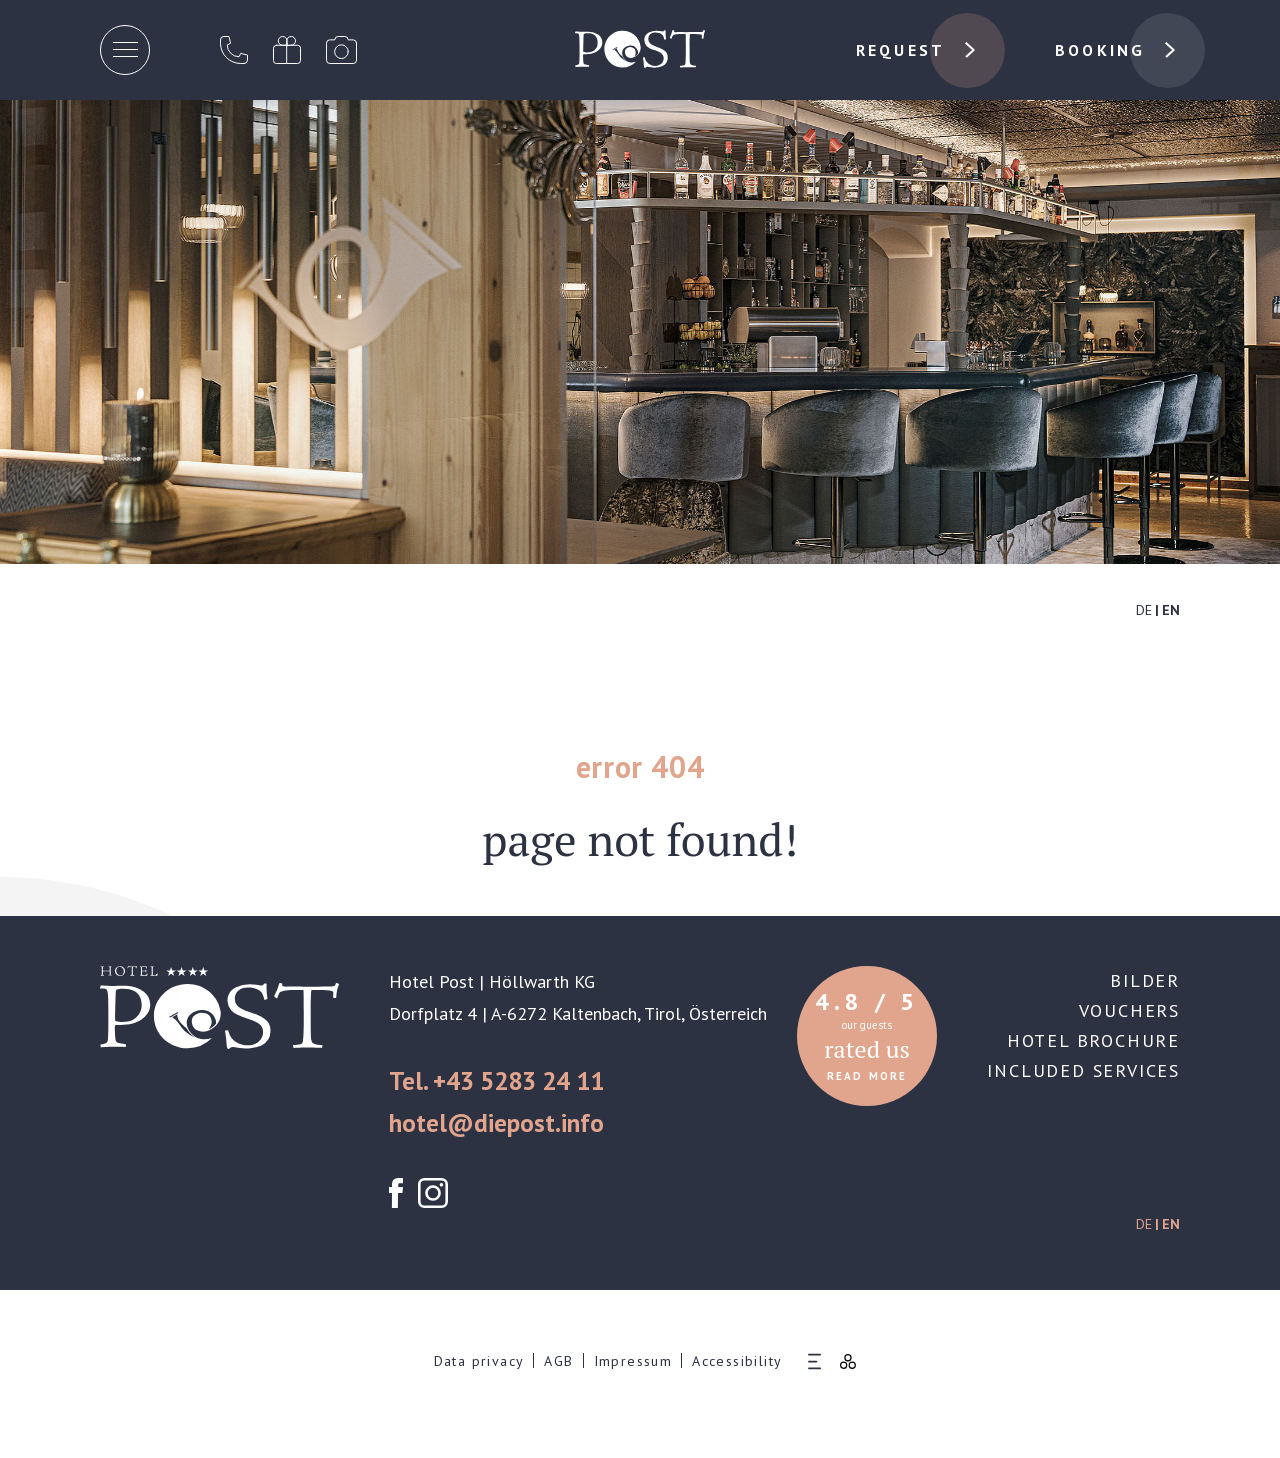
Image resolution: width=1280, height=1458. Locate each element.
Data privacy (479, 1361)
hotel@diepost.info (496, 1123)
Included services (1083, 1070)
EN (1171, 610)
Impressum (633, 1361)
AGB (558, 1361)
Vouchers (1129, 1010)
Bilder (1145, 980)
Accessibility (737, 1361)
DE (1144, 610)
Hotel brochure (1093, 1040)
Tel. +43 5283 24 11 (496, 1081)
